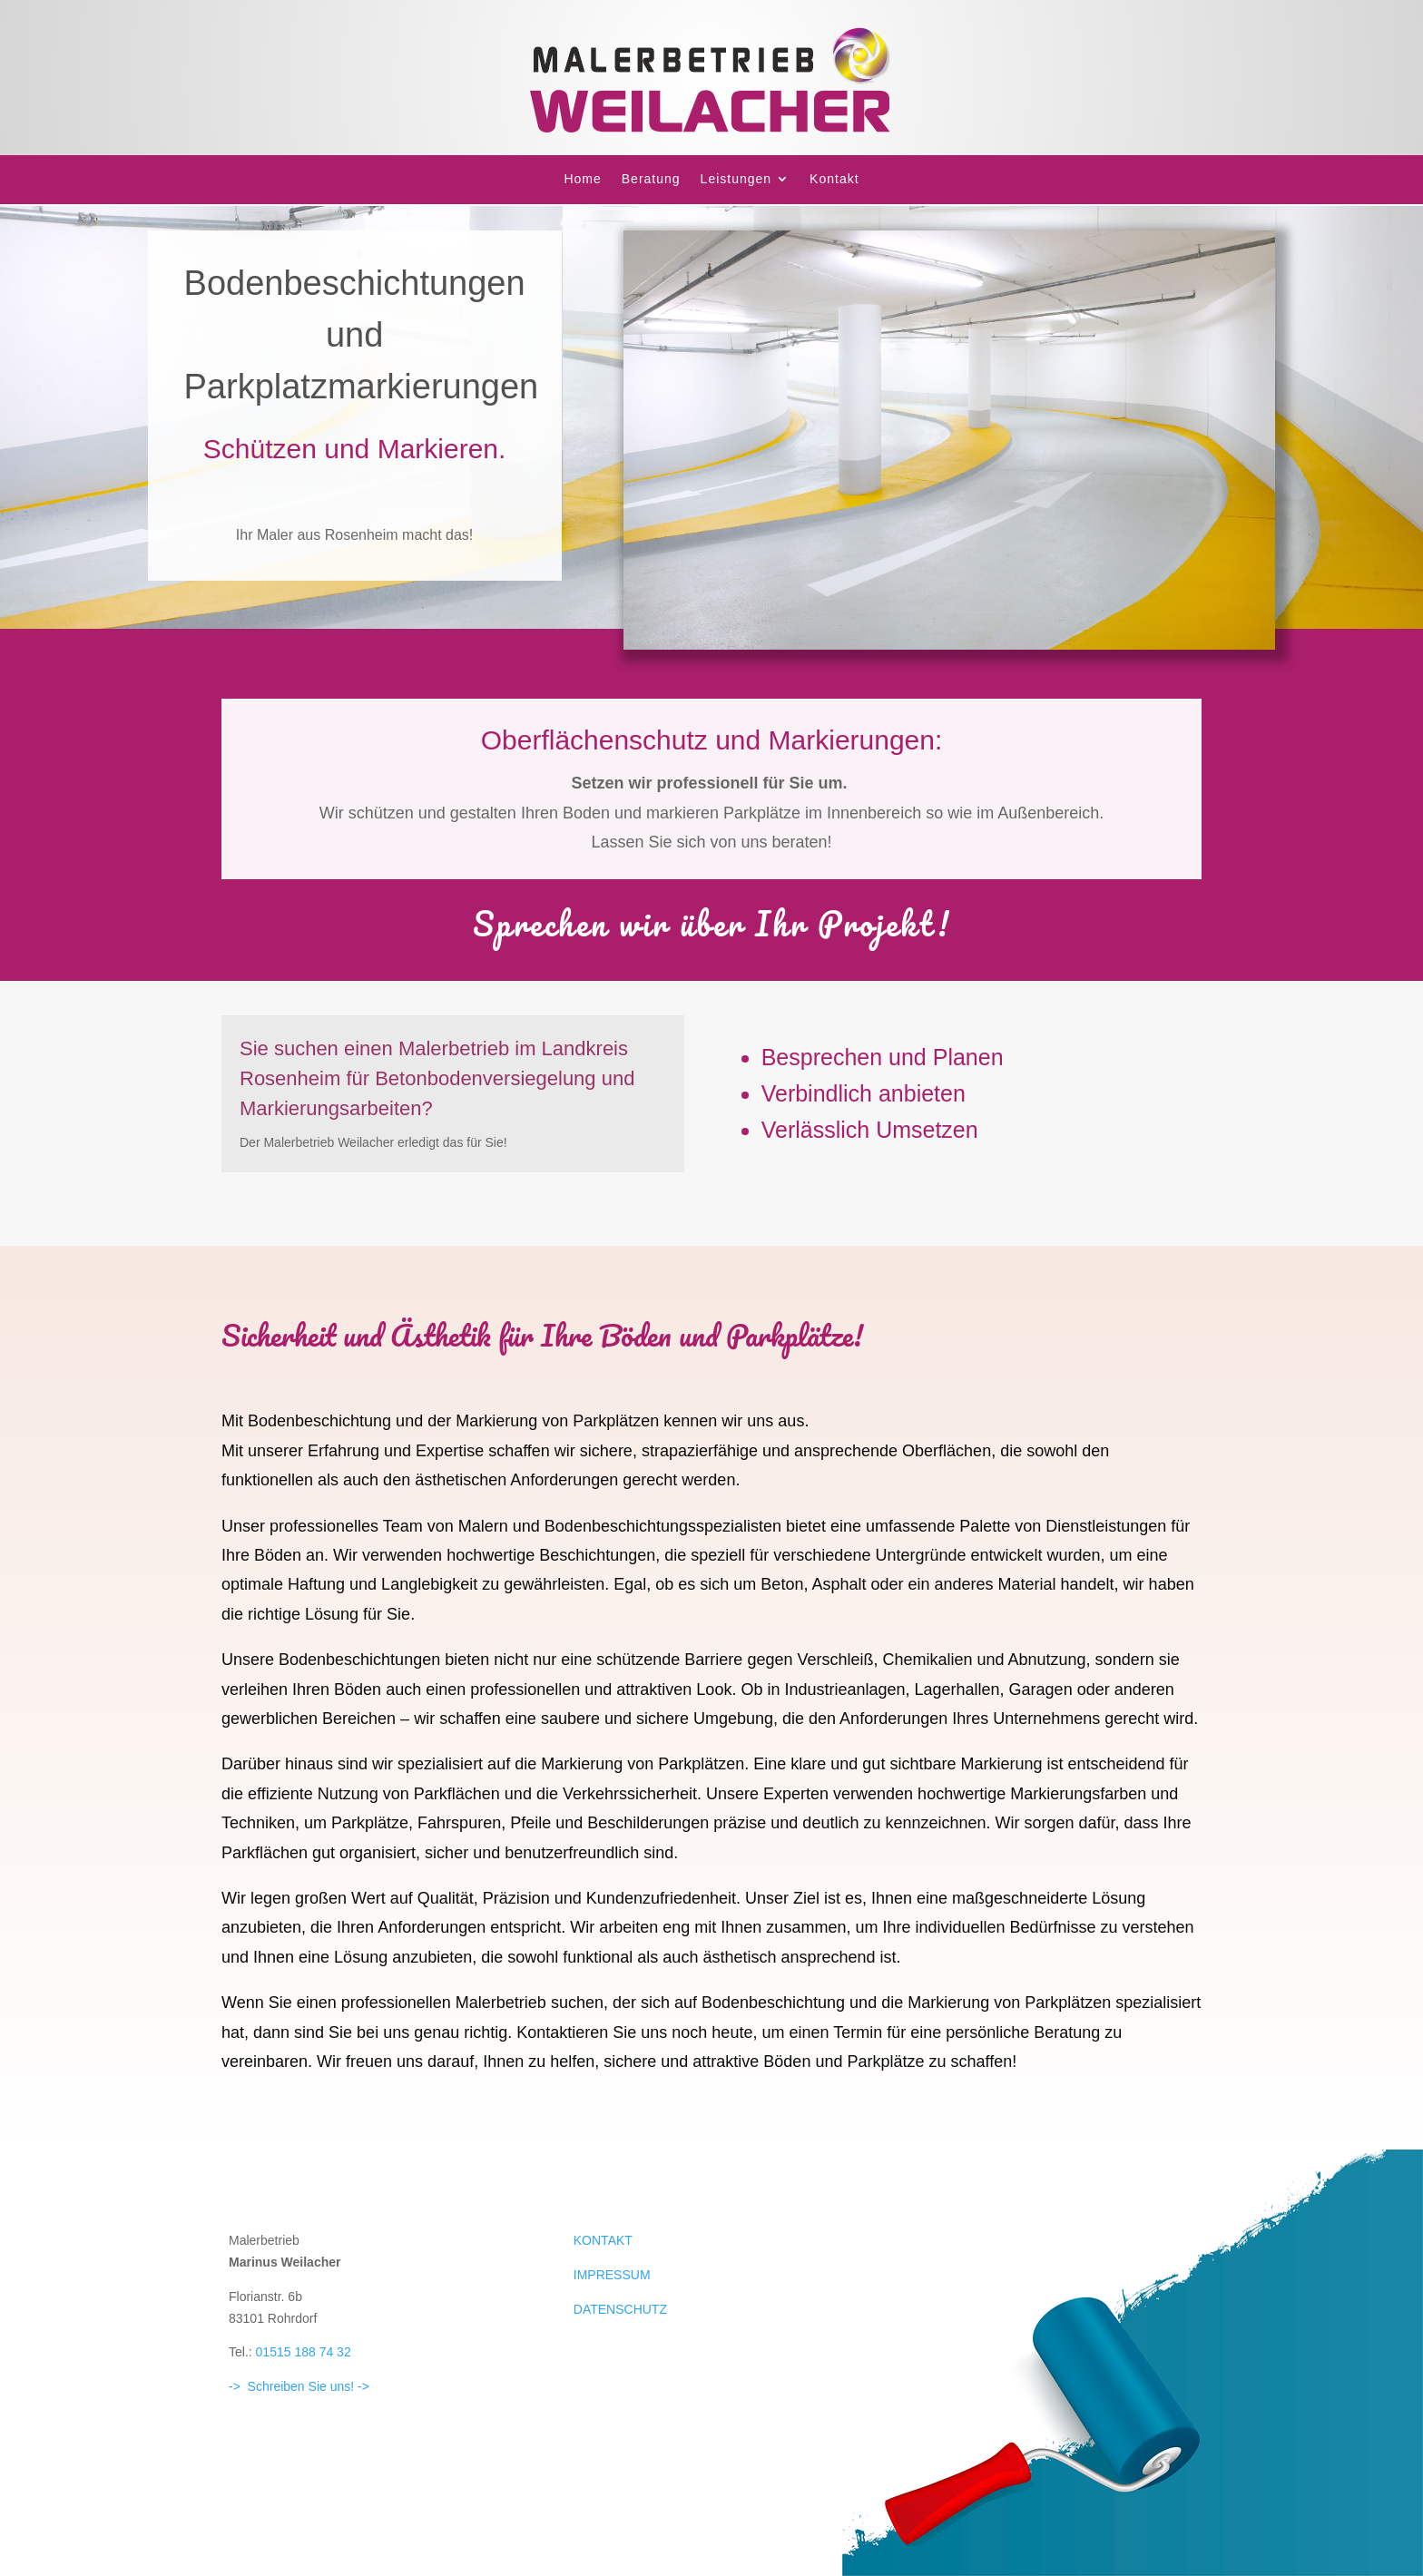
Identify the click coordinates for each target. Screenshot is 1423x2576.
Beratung (651, 179)
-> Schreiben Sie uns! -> (299, 2386)
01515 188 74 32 (303, 2352)
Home (582, 179)
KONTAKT (603, 2240)
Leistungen (736, 179)
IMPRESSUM (612, 2274)
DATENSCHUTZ (620, 2309)
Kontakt (834, 179)
